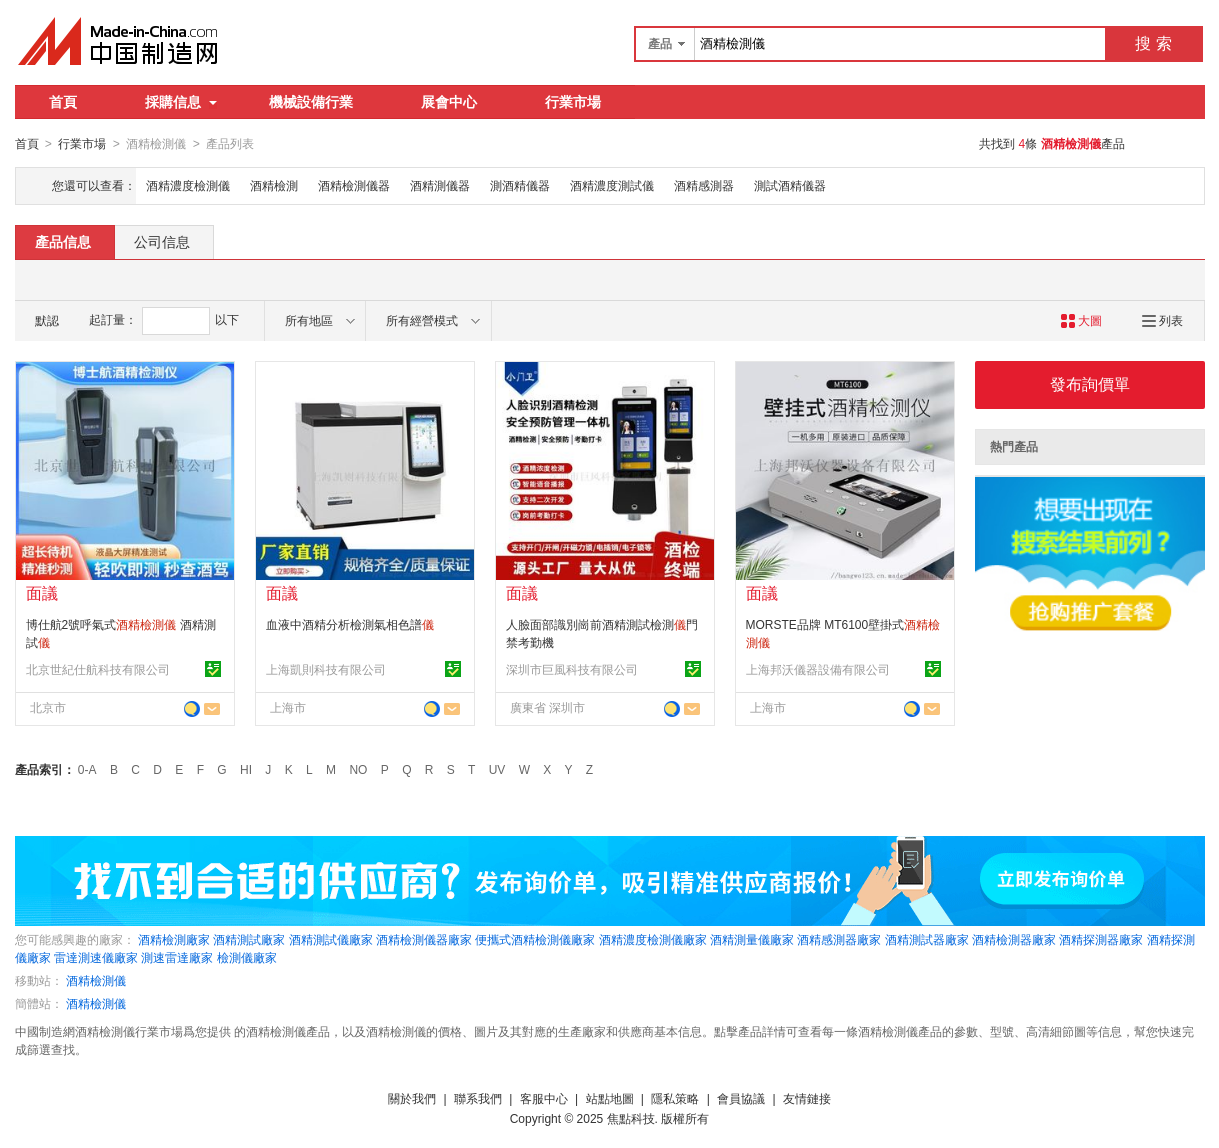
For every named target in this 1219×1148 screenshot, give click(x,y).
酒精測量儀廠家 (752, 939)
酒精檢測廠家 (174, 939)
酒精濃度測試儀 (612, 185)
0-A (87, 769)
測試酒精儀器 (790, 185)
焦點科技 (631, 1118)
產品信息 (63, 241)
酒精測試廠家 (249, 939)
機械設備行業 (311, 102)
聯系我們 (478, 1098)
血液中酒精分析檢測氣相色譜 (350, 624)
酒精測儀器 (440, 185)
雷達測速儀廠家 (96, 957)
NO (358, 769)
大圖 (1081, 320)
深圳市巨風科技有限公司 (572, 669)
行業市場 (573, 102)
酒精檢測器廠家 (1014, 939)
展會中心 (449, 102)
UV (497, 769)
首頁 (63, 102)
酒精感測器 (704, 185)
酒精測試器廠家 (927, 939)
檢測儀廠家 (247, 957)
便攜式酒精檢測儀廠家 (535, 939)
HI (246, 769)
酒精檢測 (274, 185)
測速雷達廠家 (177, 957)
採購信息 (181, 102)
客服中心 (544, 1098)
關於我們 (412, 1098)
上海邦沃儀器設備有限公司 (818, 669)
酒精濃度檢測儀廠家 (653, 939)
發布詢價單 (1090, 383)
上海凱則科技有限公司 (326, 669)
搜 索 (1153, 43)
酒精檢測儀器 (354, 185)
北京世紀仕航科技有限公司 (98, 669)
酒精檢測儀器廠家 (424, 939)
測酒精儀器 (520, 185)
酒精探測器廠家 (1101, 939)
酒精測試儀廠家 (331, 939)
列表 (1162, 320)
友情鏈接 (807, 1098)
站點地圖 (610, 1098)
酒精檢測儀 (96, 980)
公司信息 (162, 241)
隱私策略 (675, 1098)
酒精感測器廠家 (839, 939)
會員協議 (741, 1098)
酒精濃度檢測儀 (188, 185)
